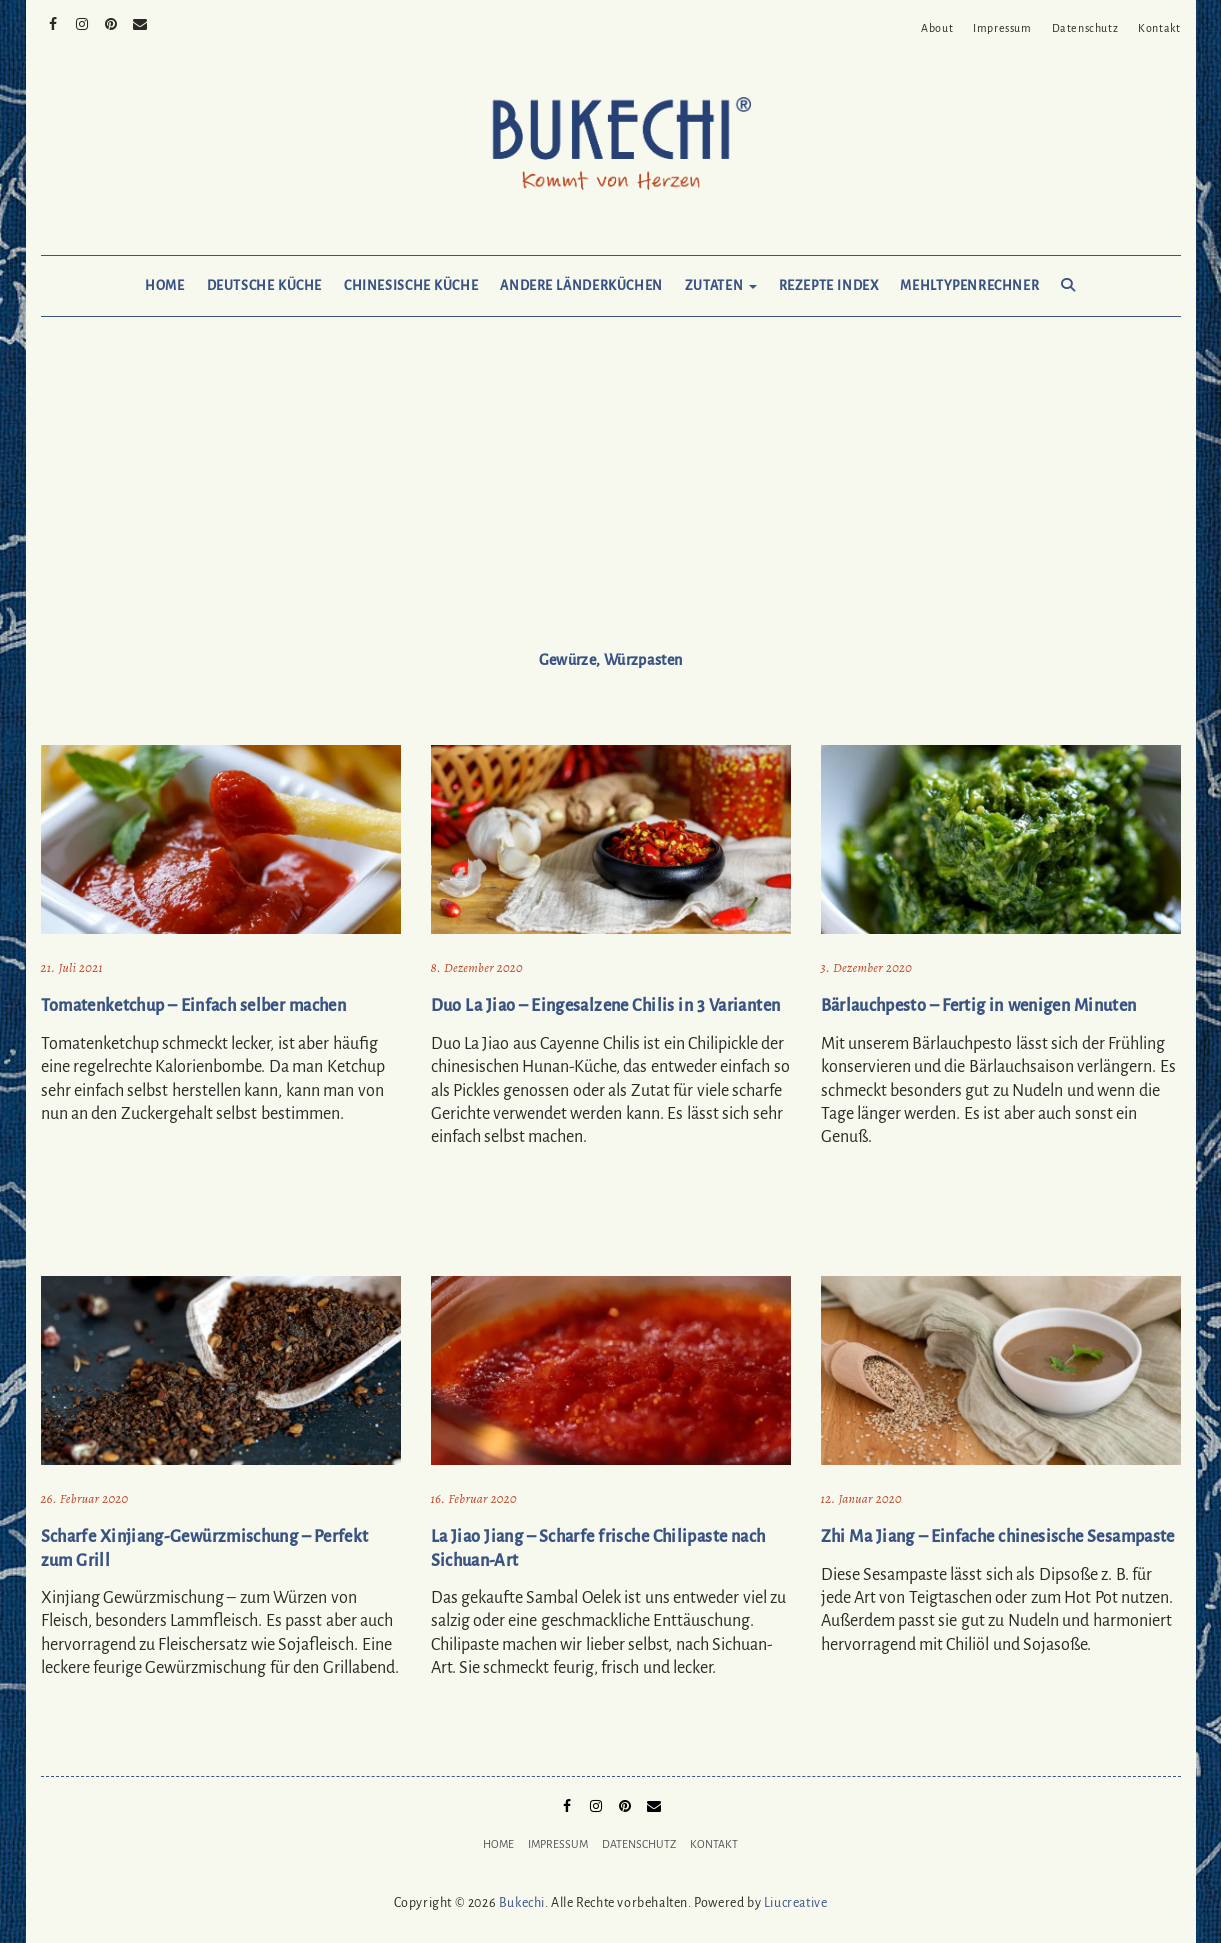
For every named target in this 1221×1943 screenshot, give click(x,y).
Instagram (82, 22)
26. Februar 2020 (85, 1498)
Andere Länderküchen (581, 286)
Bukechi (522, 1903)
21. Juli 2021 (72, 967)
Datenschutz (1085, 28)
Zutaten (721, 286)
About (937, 28)
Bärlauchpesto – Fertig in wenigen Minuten (979, 1006)
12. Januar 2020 (861, 1498)
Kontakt (1159, 28)
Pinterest (111, 22)
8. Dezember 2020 (477, 967)
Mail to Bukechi (140, 22)
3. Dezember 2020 (867, 967)
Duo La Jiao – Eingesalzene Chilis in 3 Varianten (606, 1006)
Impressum (1002, 28)
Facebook (53, 22)
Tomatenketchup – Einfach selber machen (193, 1006)
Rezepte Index (829, 286)
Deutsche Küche (264, 286)
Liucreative (796, 1903)
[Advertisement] (611, 502)
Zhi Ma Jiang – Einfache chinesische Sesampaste (998, 1537)
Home (164, 286)
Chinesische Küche (411, 286)
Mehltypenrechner (969, 286)
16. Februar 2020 (474, 1498)
